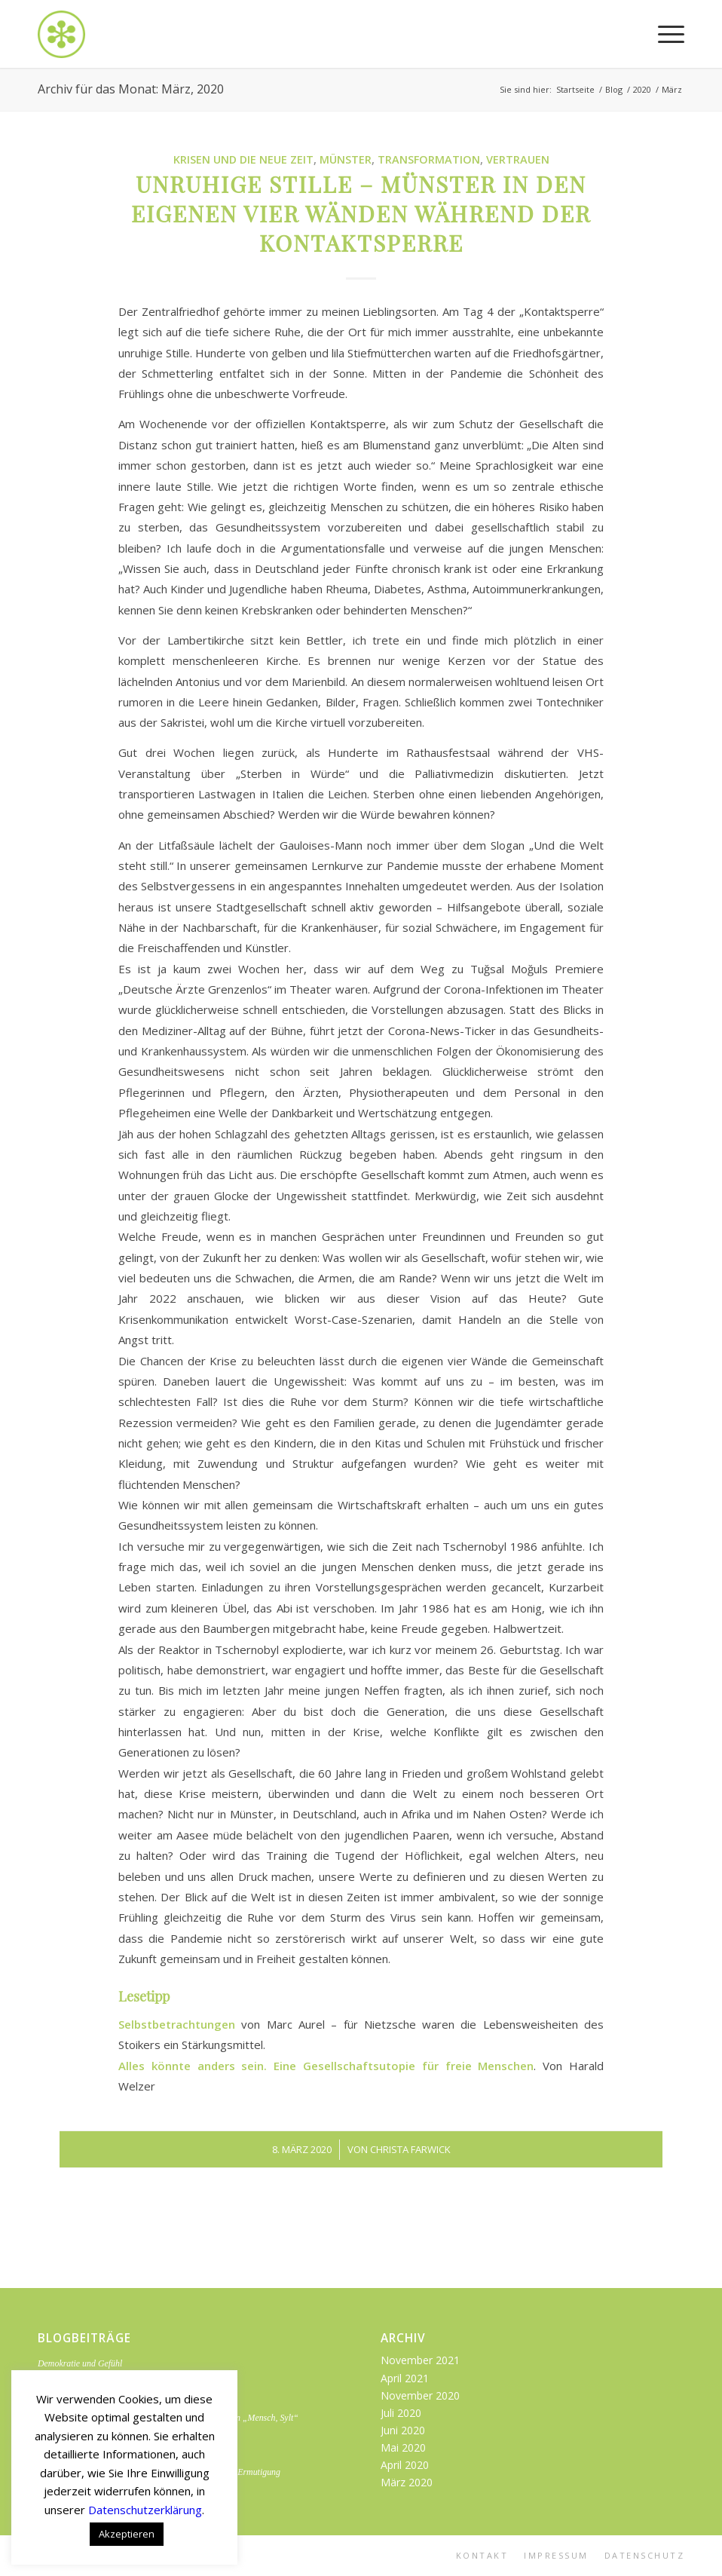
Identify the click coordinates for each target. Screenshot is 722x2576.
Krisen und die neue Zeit (243, 159)
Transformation (429, 159)
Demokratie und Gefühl (80, 2363)
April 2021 (405, 2378)
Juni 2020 (403, 2430)
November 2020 (420, 2395)
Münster (346, 159)
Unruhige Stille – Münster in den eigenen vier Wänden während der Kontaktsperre (361, 213)
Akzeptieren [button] (126, 2534)
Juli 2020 (401, 2413)
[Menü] (663, 34)
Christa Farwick (410, 2149)
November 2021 (420, 2360)
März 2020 (407, 2482)
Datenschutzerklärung (145, 2509)
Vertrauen (517, 159)
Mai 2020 (403, 2447)
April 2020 (405, 2465)
